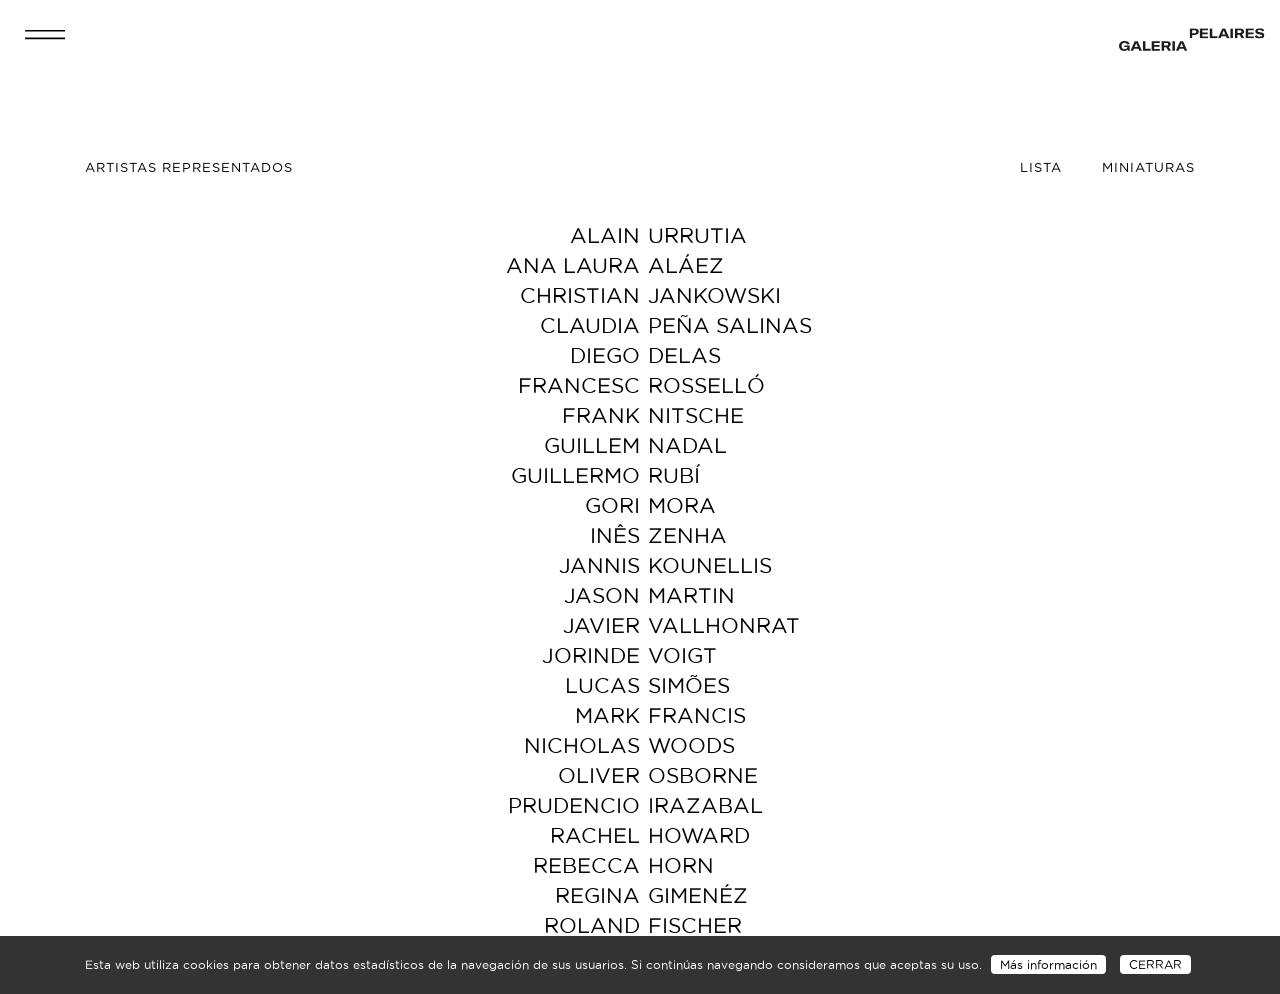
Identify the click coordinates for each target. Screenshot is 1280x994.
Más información (1048, 964)
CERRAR (1155, 964)
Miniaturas (1148, 167)
